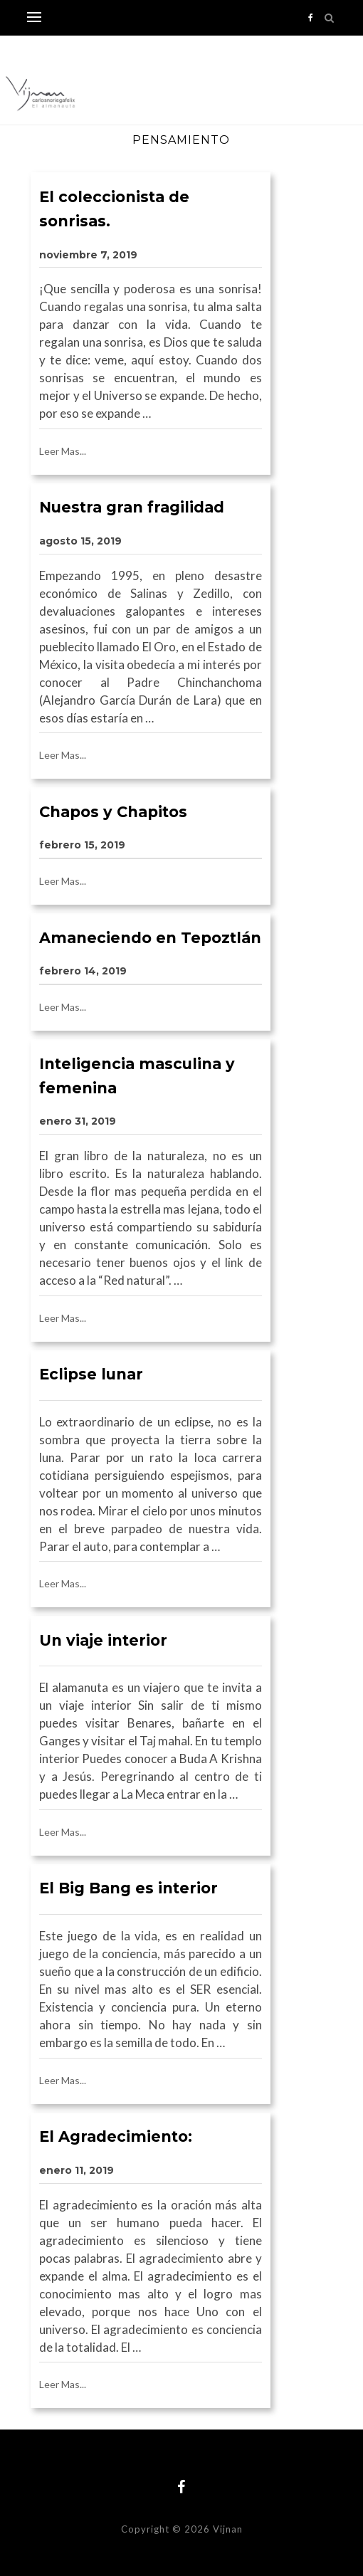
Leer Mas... (62, 451)
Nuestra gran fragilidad (131, 507)
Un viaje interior (103, 1640)
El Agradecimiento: (115, 2136)
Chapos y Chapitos (113, 812)
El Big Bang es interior (128, 1888)
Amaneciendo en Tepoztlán (150, 938)
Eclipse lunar (91, 1374)
